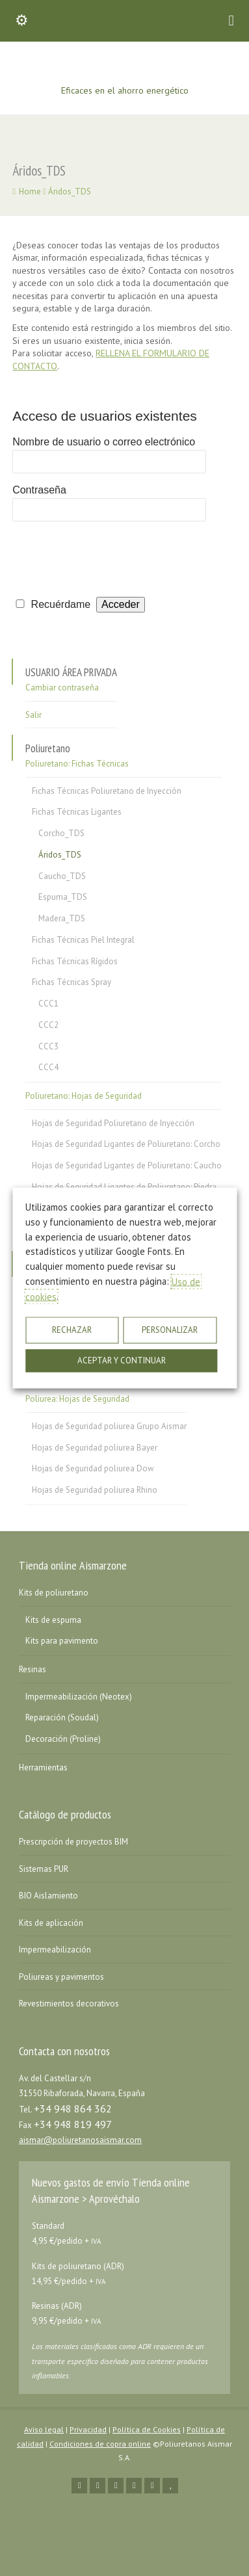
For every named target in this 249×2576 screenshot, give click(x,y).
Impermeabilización (55, 1949)
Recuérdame (61, 604)
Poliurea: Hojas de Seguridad (77, 1398)
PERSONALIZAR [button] (170, 1330)
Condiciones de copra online (100, 2444)
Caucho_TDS (62, 876)
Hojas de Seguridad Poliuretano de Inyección (113, 1123)
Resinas (32, 1669)
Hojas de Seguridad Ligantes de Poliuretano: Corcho (126, 1144)
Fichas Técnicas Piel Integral (83, 939)
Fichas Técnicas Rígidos (75, 961)
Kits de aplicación (51, 1922)
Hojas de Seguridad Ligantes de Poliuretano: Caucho (127, 1165)
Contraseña (39, 489)
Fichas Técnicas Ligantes (77, 811)
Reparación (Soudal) (62, 1717)
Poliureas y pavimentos (61, 1976)
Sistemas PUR (43, 1868)
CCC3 (48, 1046)
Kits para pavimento (61, 1640)
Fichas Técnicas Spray (71, 982)
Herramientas (43, 1767)
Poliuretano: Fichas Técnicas (77, 763)
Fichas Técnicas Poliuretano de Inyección (106, 790)
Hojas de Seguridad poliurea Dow (93, 1468)
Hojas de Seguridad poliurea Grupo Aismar (109, 1426)
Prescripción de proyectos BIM (73, 1841)
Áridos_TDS (59, 854)
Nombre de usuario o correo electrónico (103, 441)
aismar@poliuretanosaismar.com (80, 2140)
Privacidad (88, 2429)
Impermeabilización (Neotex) (78, 1696)
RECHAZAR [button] (72, 1330)
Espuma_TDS (62, 896)
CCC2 (48, 1025)
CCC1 (48, 1003)
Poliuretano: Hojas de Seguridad (83, 1095)
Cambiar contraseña (62, 687)
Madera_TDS (61, 918)
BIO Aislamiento (48, 1895)
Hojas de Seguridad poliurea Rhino (94, 1489)
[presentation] (111, 556)
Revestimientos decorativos (69, 2003)
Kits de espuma (53, 1619)
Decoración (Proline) (63, 1738)
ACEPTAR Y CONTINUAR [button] (121, 1361)
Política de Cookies (146, 2429)
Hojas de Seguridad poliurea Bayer (94, 1447)
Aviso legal (44, 2429)
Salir (33, 714)
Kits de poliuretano (53, 1592)
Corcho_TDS (61, 833)
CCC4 (48, 1067)
